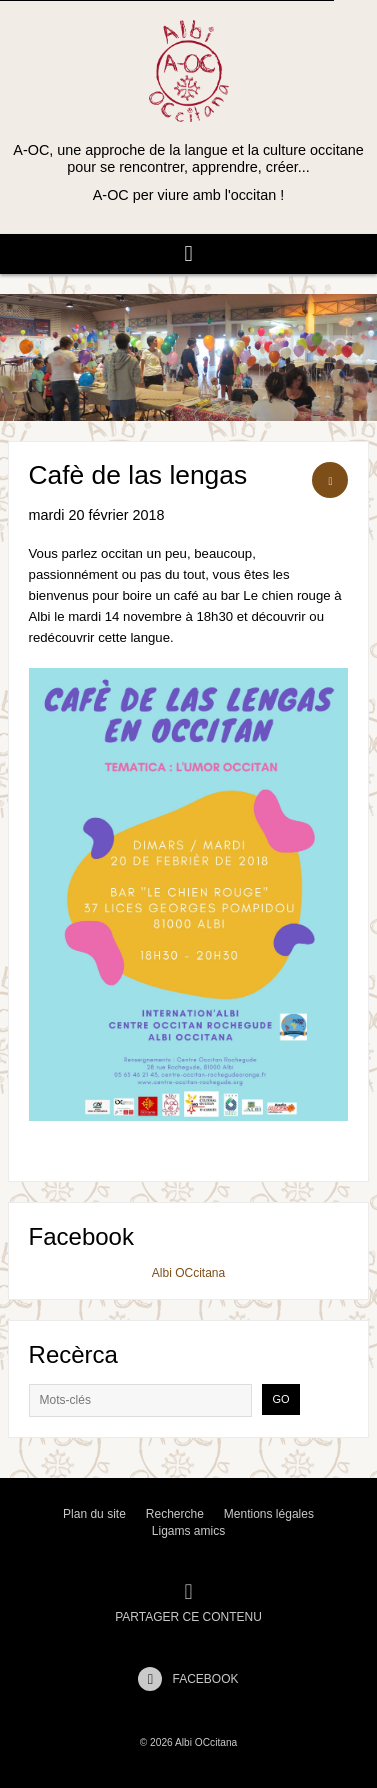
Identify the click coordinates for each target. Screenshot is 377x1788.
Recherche (175, 1514)
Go (280, 1399)
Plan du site (94, 1514)
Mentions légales (269, 1514)
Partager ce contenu (188, 1603)
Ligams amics (188, 1531)
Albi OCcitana (188, 1273)
